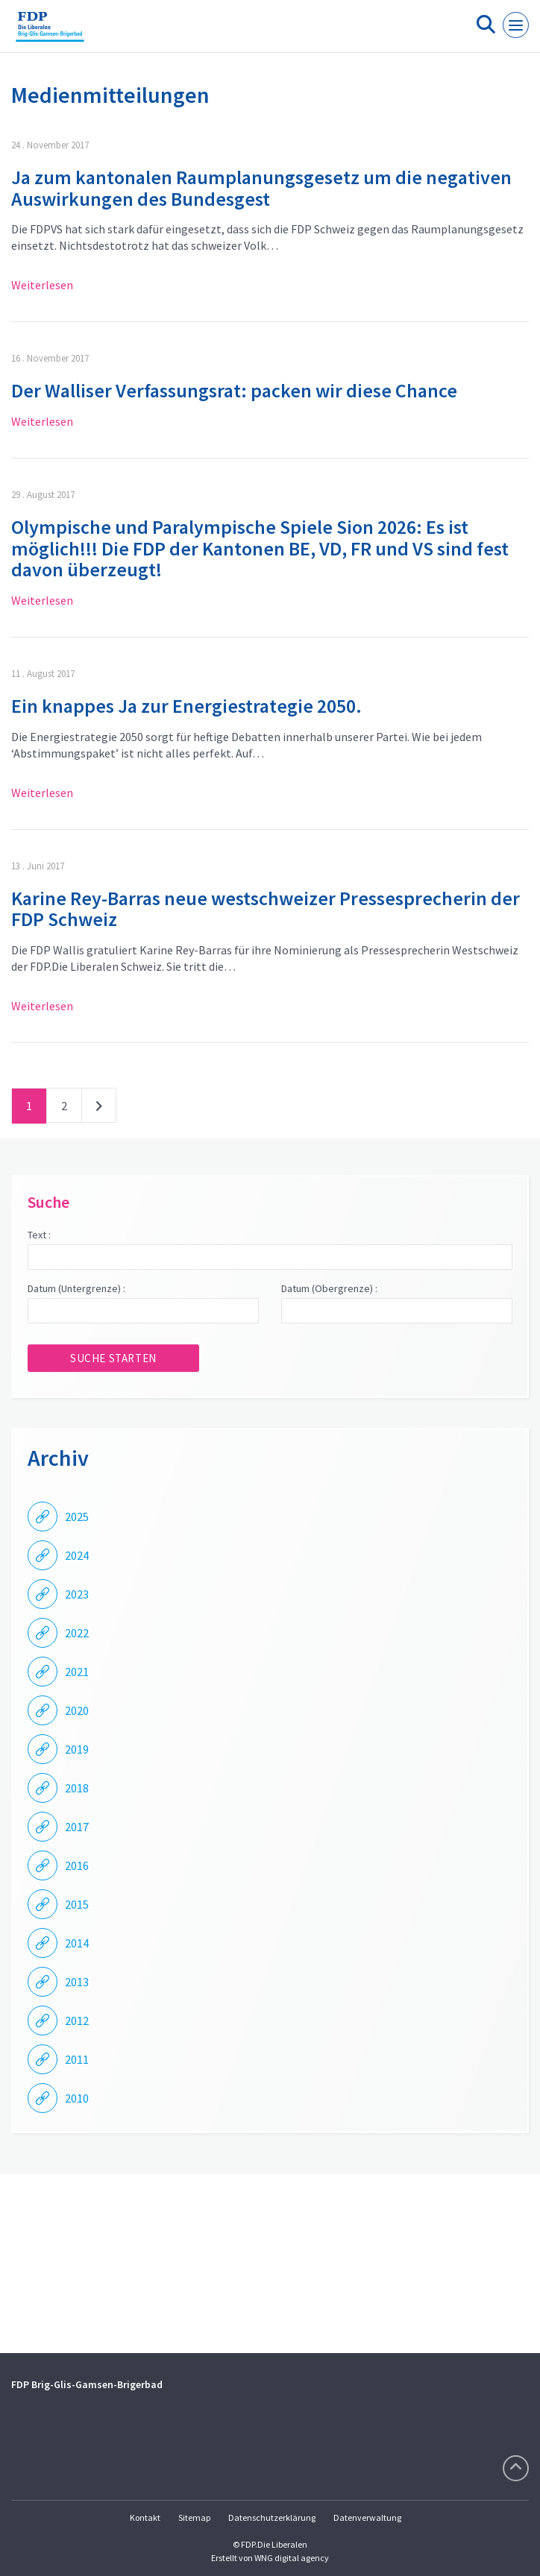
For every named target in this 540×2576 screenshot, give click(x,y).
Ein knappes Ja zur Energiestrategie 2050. (186, 705)
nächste (99, 1109)
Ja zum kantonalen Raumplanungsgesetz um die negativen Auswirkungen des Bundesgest (261, 188)
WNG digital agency (291, 2557)
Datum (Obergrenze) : (329, 1288)
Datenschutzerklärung (271, 2517)
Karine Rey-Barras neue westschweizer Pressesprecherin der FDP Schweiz (265, 909)
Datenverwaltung (367, 2517)
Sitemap (194, 2517)
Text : (39, 1234)
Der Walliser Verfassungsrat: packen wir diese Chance (234, 390)
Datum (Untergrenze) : (76, 1288)
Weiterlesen (42, 284)
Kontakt (145, 2517)
